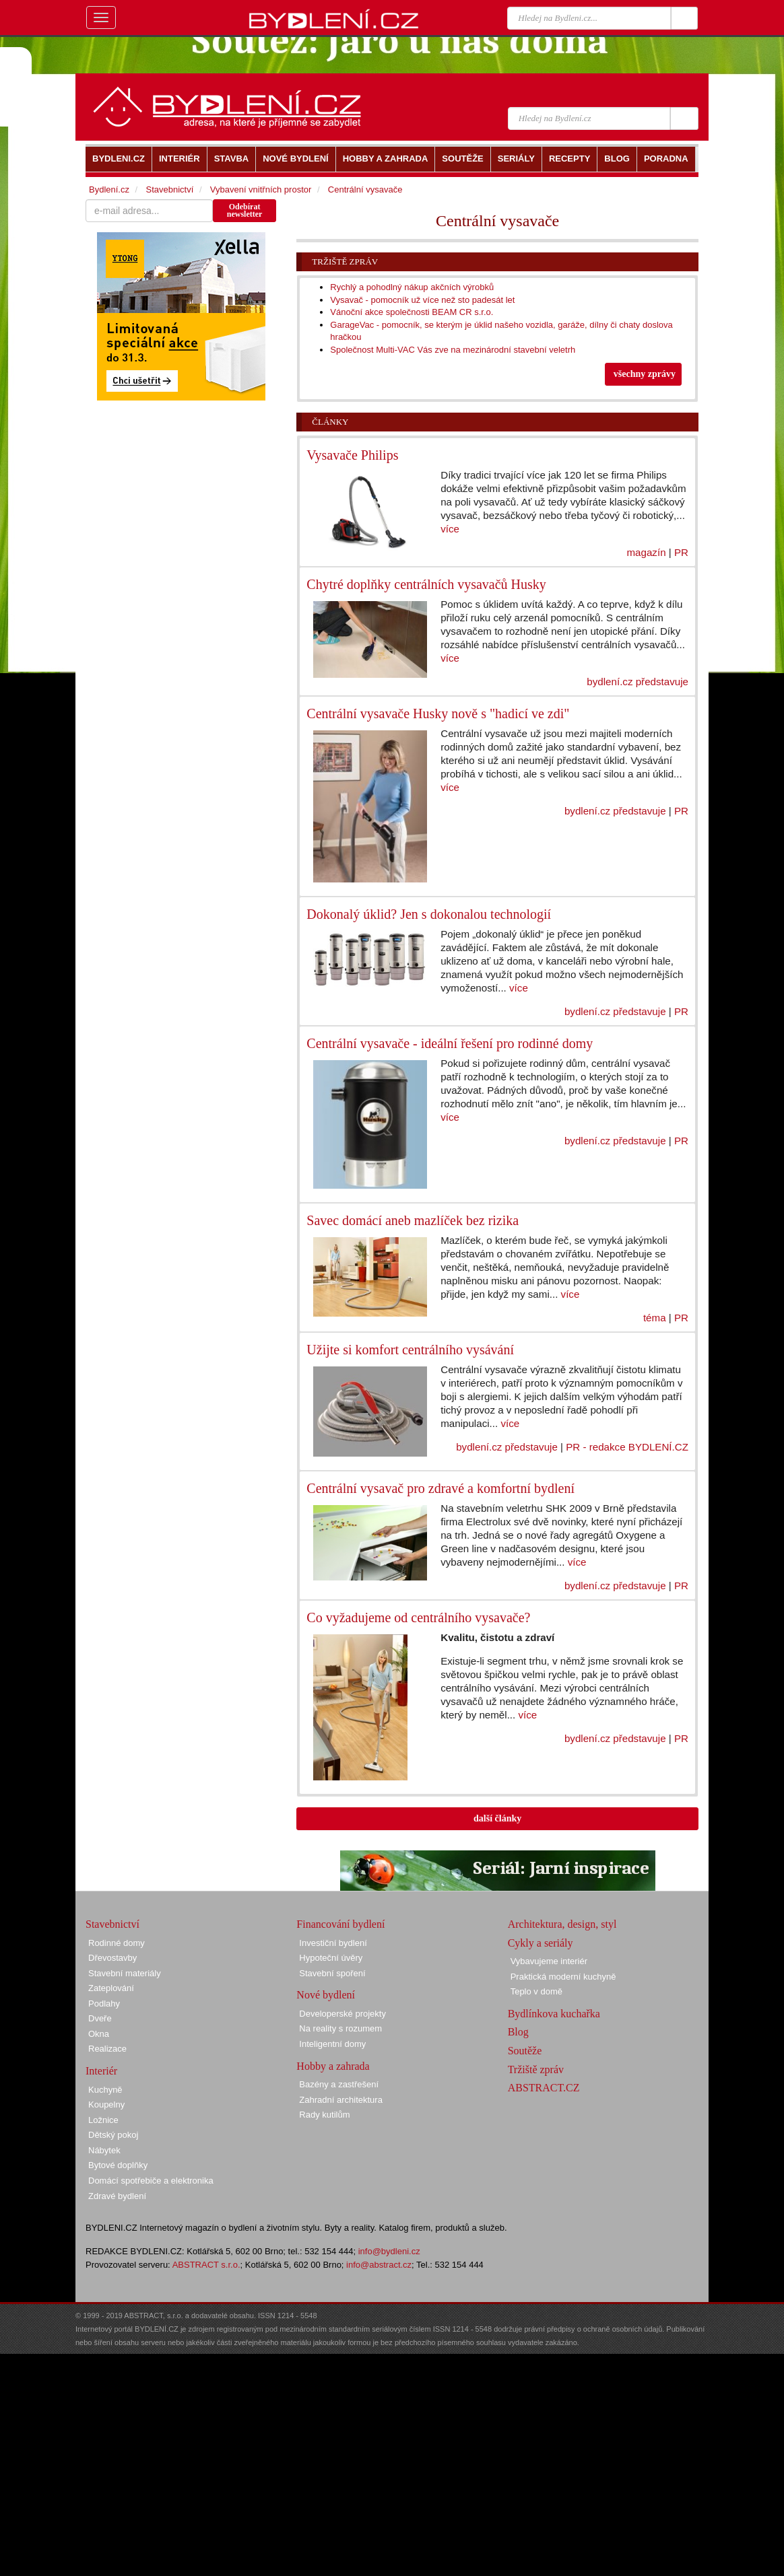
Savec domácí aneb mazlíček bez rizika (412, 1220)
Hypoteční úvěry (330, 1958)
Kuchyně (105, 2090)
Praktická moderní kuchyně (563, 1977)
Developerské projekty (342, 2014)
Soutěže (525, 2050)
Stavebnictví (169, 189)
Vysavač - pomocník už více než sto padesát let (422, 300)
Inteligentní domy (332, 2044)
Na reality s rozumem (340, 2028)
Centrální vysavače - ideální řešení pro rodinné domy (449, 1043)
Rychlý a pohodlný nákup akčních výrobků (412, 287)
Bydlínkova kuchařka (554, 2013)
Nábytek (104, 2150)
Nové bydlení (325, 1994)
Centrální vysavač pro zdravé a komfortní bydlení (440, 1488)
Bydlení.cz (109, 189)
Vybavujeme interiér (549, 1961)
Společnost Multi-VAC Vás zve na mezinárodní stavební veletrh (452, 350)
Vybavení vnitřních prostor (261, 189)
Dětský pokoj (113, 2135)
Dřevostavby (112, 1958)
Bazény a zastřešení (339, 2084)
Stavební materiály (124, 1973)
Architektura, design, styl (562, 1924)
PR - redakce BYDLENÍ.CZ (627, 1447)
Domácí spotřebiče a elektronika (151, 2180)
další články (497, 1818)
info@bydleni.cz (389, 2251)
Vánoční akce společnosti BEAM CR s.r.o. (411, 312)
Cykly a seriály (540, 1943)
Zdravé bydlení (117, 2196)
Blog (518, 2032)
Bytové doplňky (118, 2165)
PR (681, 552)
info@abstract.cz (379, 2265)
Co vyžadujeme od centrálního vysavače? (418, 1617)
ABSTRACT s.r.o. (206, 2265)
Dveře (100, 2018)
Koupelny (106, 2104)
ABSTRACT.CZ (544, 2087)
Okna (98, 2034)
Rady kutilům (324, 2115)
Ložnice (103, 2120)
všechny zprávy (645, 374)
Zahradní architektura (341, 2100)
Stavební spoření (332, 1973)
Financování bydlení (340, 1924)
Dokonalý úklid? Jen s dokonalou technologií (428, 914)
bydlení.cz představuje (637, 681)
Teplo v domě (536, 1991)
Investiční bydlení (332, 1943)
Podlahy (104, 2003)
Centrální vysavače (365, 189)
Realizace (107, 2049)
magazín (645, 552)
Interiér (101, 2071)
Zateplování (111, 1988)
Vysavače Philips (352, 455)
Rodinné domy (116, 1943)
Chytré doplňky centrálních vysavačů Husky (426, 584)
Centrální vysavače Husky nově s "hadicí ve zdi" (437, 713)
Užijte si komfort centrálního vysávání (410, 1349)
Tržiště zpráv (345, 261)
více (449, 528)
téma (654, 1317)
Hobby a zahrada (332, 2066)
